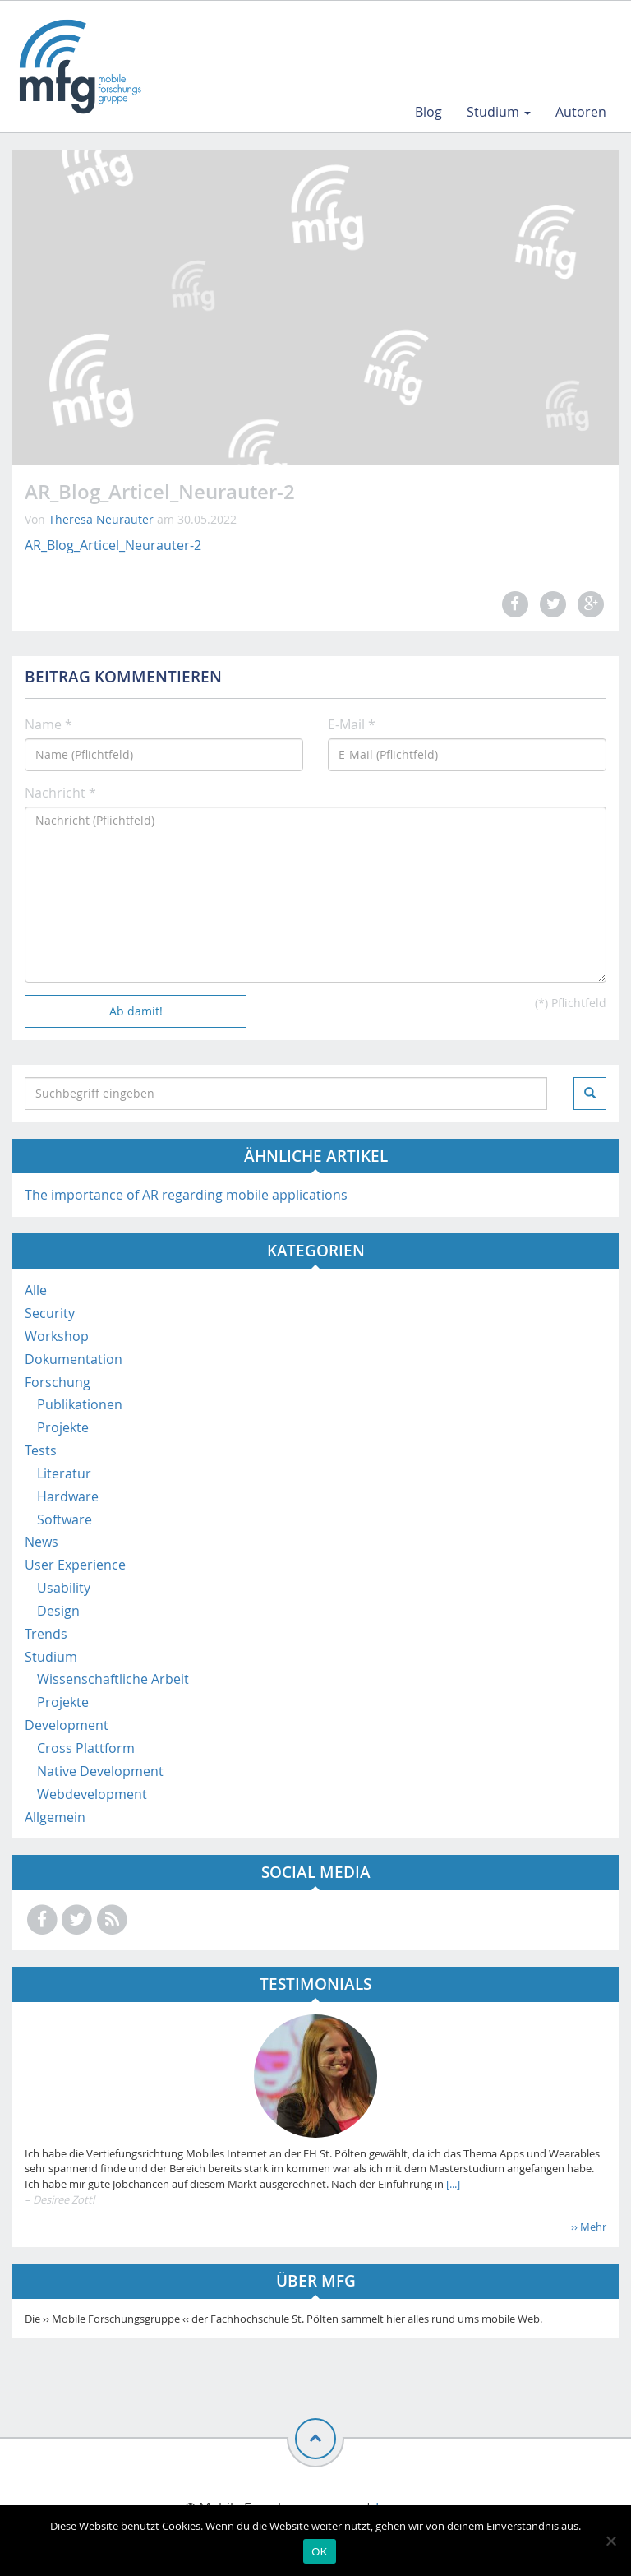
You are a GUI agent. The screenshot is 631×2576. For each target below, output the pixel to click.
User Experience (75, 1565)
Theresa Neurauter (101, 519)
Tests (41, 1450)
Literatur (64, 1473)
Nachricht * (60, 793)
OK (319, 2552)
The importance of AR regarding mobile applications (186, 1195)
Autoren (580, 112)
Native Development (100, 1771)
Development (66, 1725)
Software (64, 1519)
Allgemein (55, 1817)
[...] (452, 2183)
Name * (48, 724)
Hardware (68, 1496)
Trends (46, 1634)
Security (50, 1313)
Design (58, 1611)
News (41, 1542)
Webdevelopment (92, 1794)
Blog (428, 112)
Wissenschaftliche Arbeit (113, 1679)
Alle (36, 1290)
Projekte (63, 1427)
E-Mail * (351, 724)
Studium (499, 112)
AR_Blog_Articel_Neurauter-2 (113, 545)
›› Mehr (588, 2226)
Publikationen (79, 1404)
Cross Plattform (86, 1748)
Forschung (57, 1382)
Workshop (57, 1336)
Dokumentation (73, 1359)
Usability (63, 1588)
